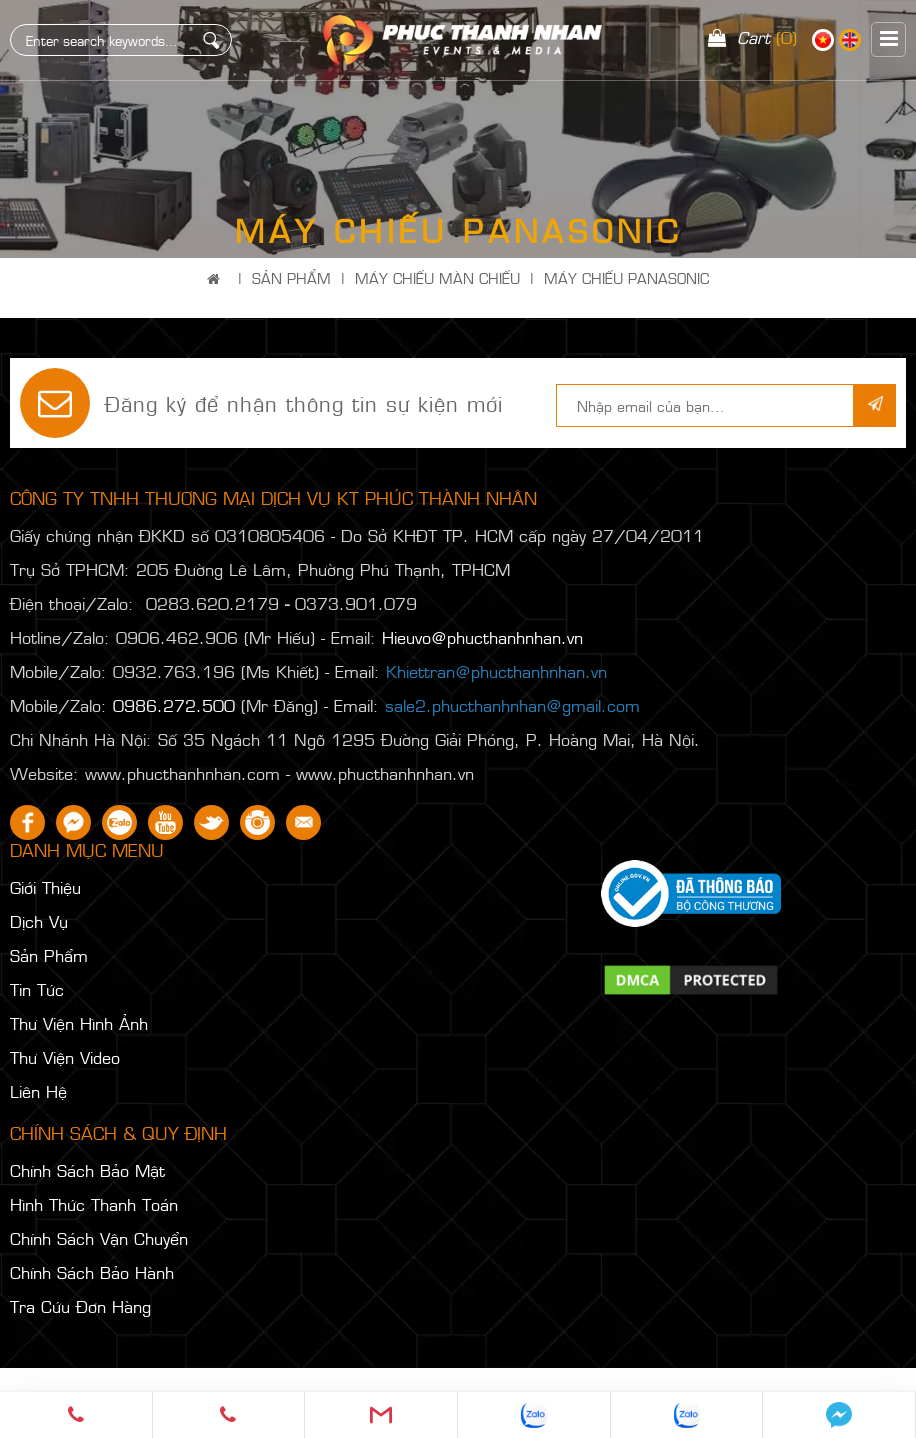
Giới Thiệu (45, 887)
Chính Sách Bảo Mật (87, 1170)
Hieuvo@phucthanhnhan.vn (482, 637)
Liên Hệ (38, 1091)
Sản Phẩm (291, 277)
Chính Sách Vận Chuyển (99, 1238)
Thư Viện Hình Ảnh (79, 1023)
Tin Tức (37, 989)
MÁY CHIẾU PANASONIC (626, 277)
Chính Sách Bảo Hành (92, 1272)
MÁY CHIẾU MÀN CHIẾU (437, 277)
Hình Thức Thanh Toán (94, 1204)
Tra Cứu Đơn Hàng (80, 1306)
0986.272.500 (174, 705)
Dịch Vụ (39, 921)
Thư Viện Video (65, 1057)
